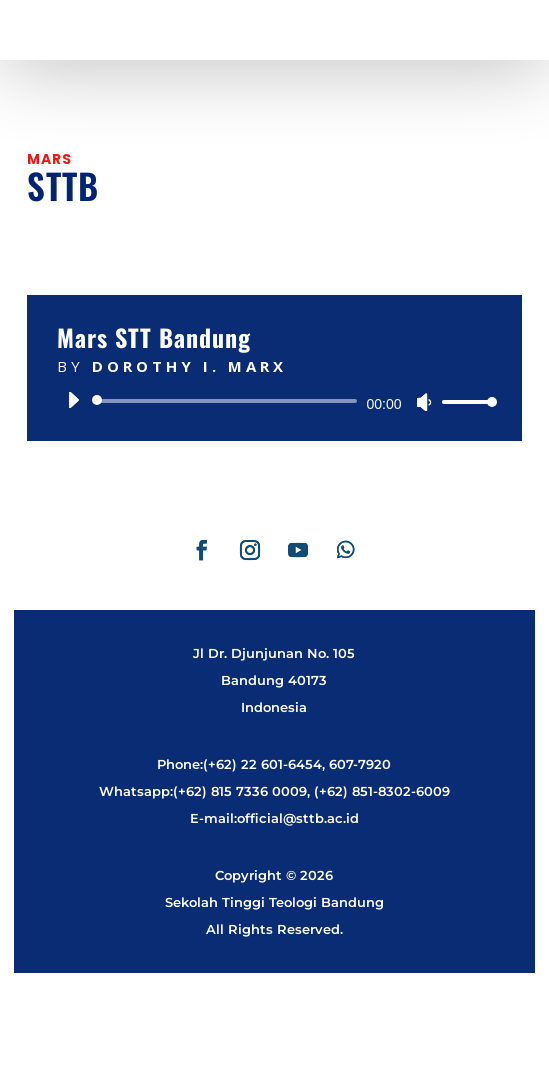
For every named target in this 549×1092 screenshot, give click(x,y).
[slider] (227, 401)
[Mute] (424, 402)
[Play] (73, 400)
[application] (274, 401)
